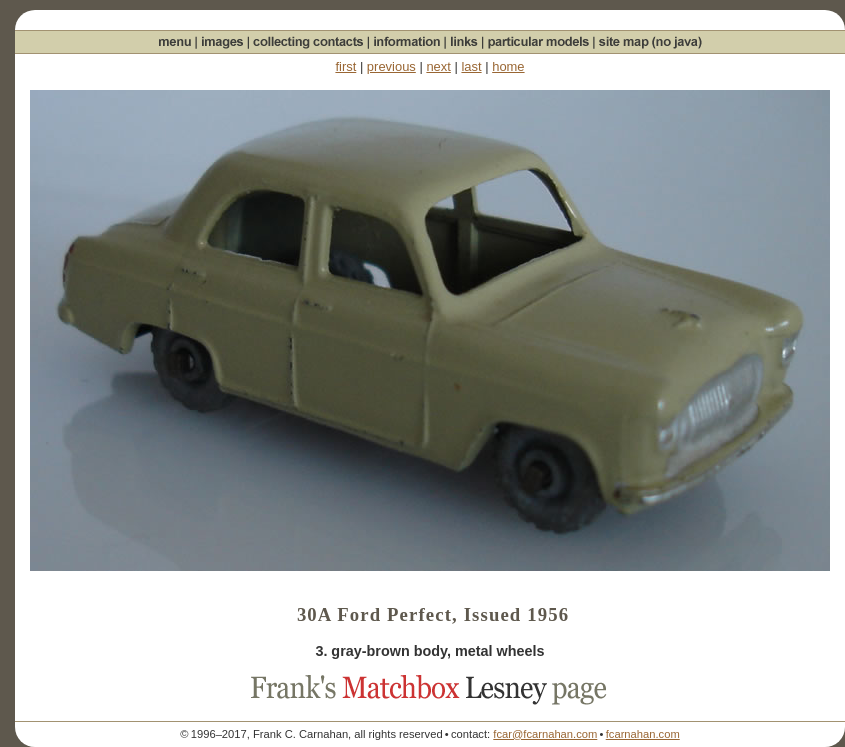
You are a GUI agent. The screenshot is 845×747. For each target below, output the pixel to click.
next (438, 66)
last (471, 66)
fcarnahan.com (643, 734)
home (508, 66)
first (345, 66)
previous (391, 66)
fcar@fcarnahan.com (545, 734)
